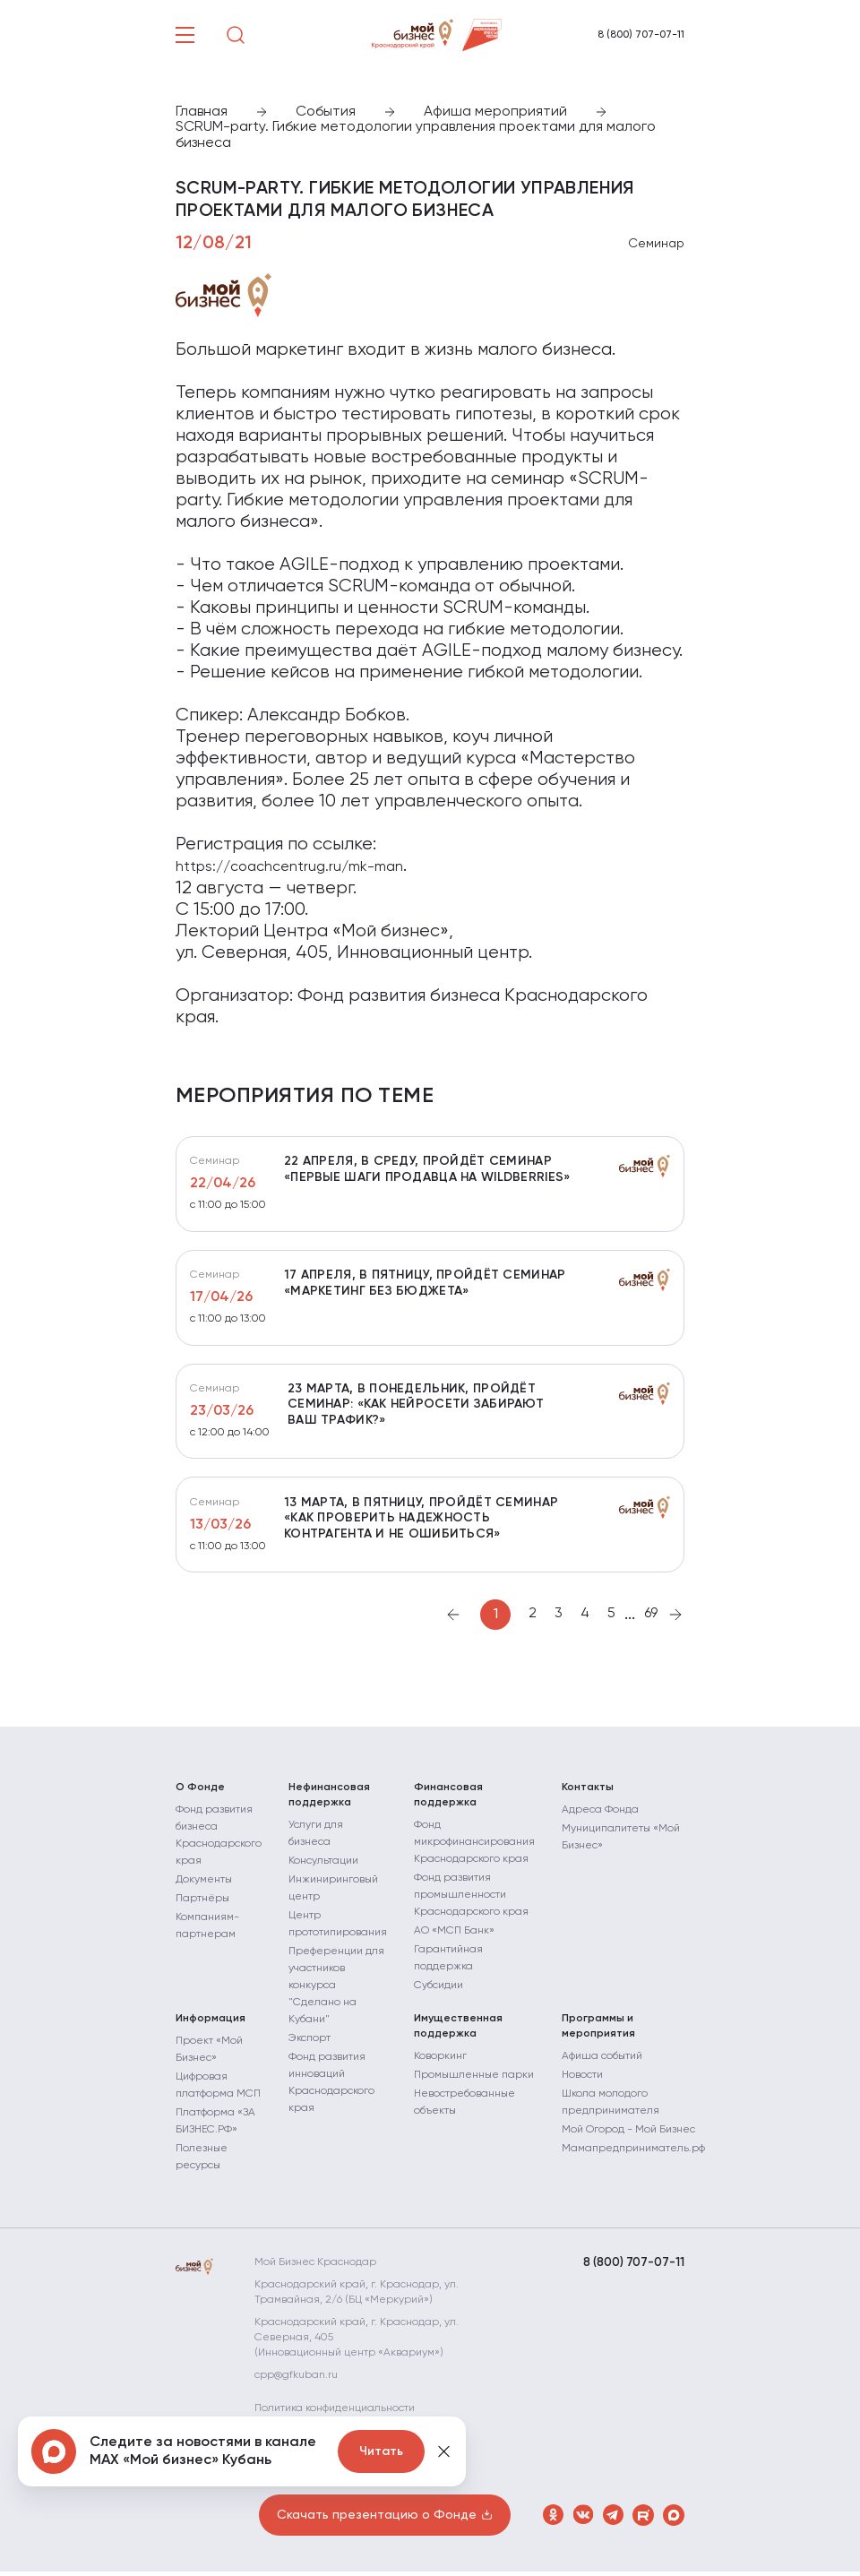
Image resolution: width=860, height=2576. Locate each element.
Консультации (323, 1865)
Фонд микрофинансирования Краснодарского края (474, 1846)
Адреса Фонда (600, 1814)
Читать (381, 2451)
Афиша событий (602, 2060)
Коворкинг (440, 2060)
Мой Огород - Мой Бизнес (628, 2134)
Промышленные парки (474, 2079)
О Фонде (200, 1792)
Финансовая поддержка (448, 1800)
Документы (204, 1884)
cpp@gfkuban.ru (300, 2379)
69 (651, 1619)
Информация (210, 2023)
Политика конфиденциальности (339, 2413)
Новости (582, 2079)
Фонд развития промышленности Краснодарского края (471, 1899)
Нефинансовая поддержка (329, 1800)
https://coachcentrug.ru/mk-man (289, 867)
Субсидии (438, 1990)
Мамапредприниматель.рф (633, 2153)
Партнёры (202, 1903)
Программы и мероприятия (598, 2031)
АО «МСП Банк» (454, 1935)
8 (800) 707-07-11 (641, 35)
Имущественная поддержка (458, 2031)
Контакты (588, 1792)
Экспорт (309, 2043)
